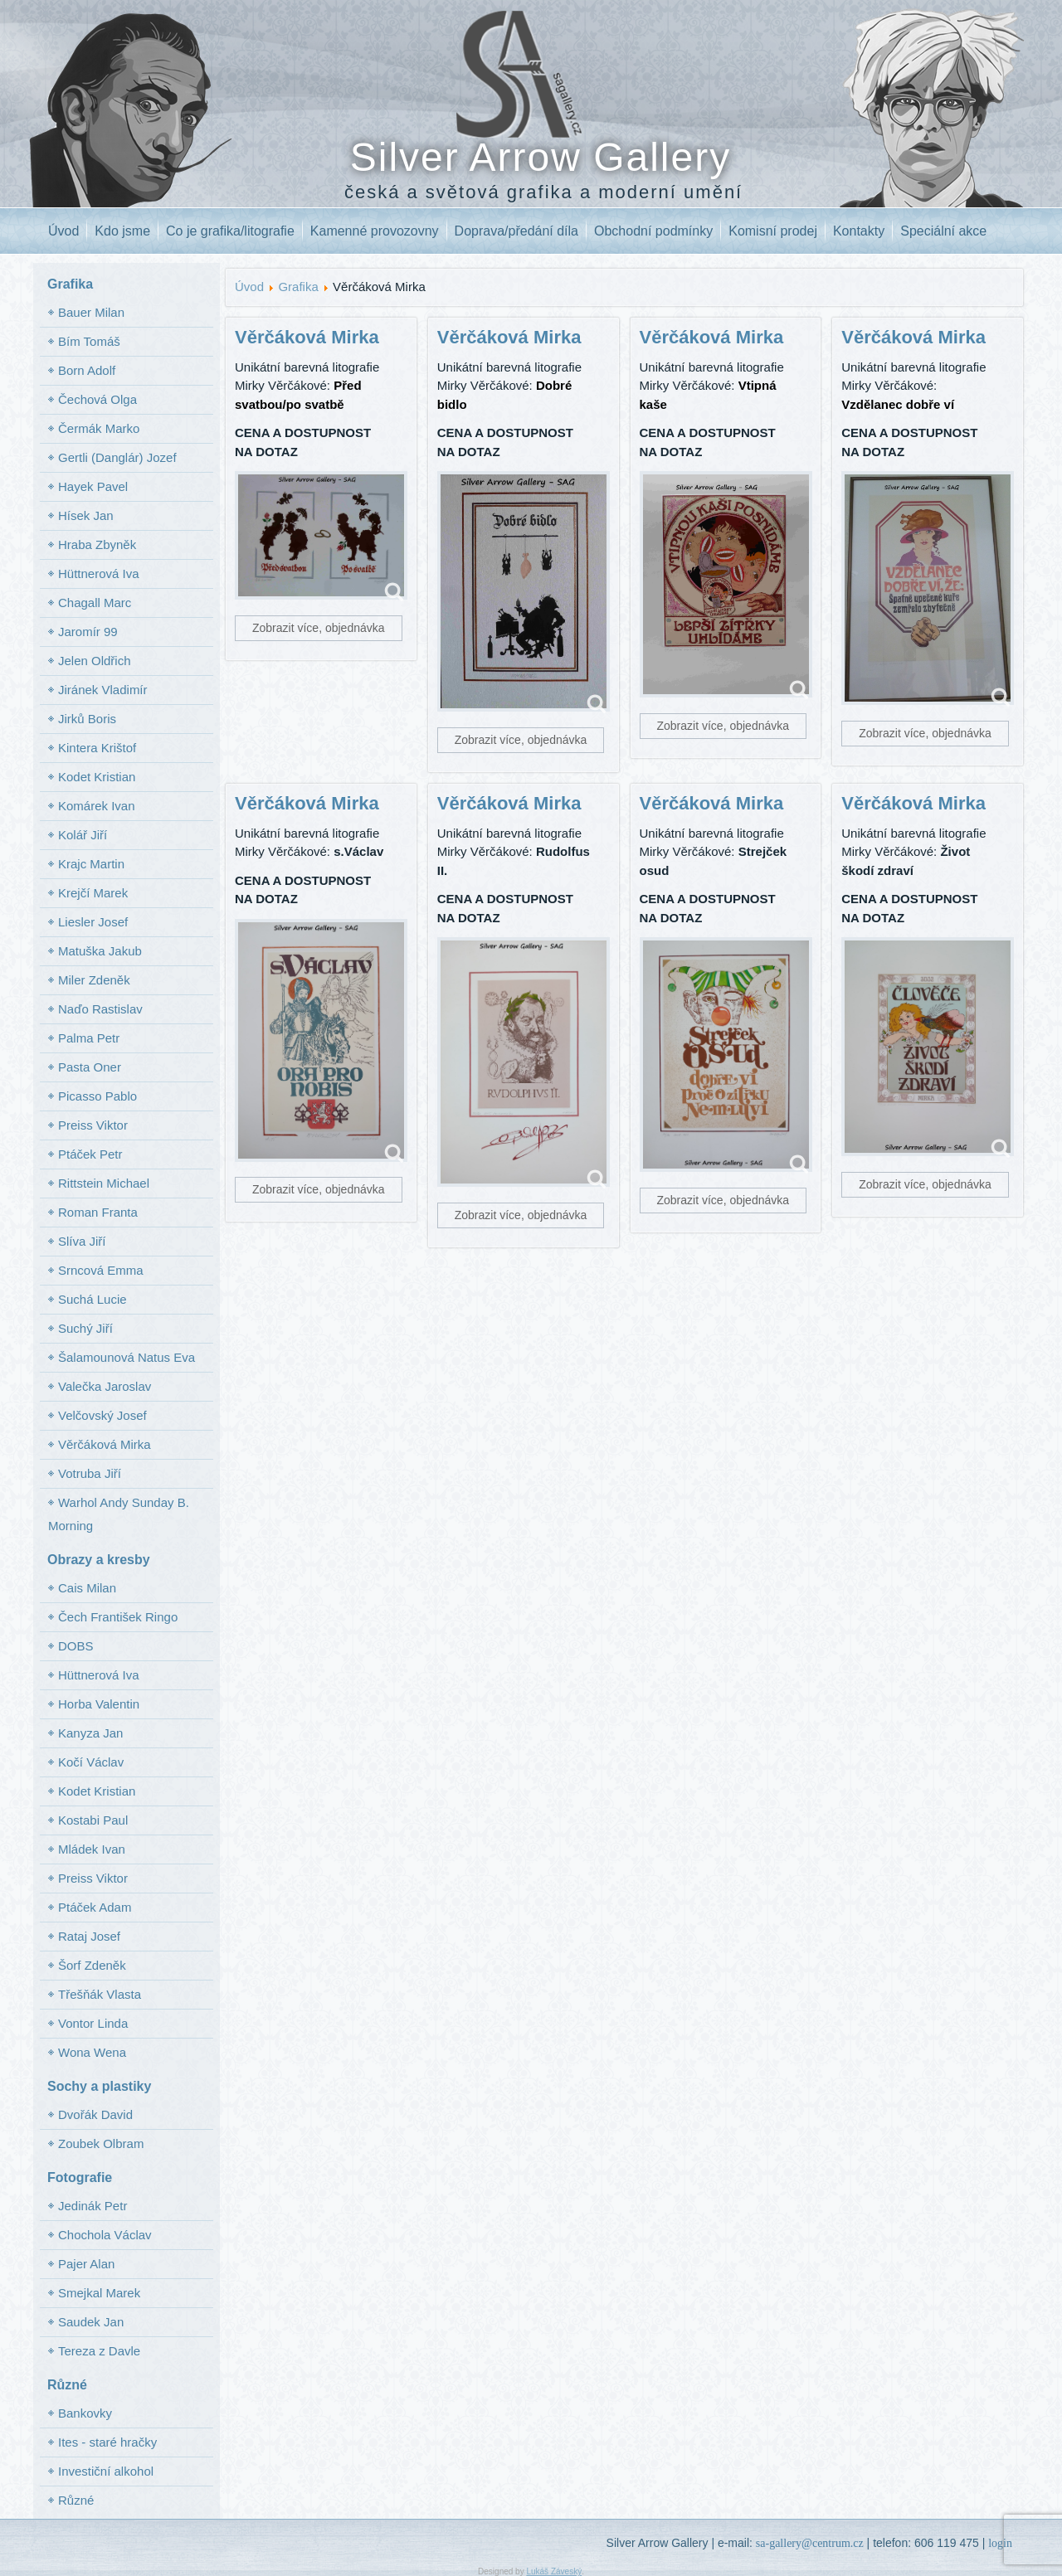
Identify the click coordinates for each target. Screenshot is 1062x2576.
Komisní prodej (772, 231)
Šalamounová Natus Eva (126, 1357)
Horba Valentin (98, 1704)
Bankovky (85, 2413)
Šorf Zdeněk (92, 1965)
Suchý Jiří (85, 1328)
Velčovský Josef (102, 1415)
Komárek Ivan (96, 806)
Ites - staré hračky (107, 2442)
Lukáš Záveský (554, 2571)
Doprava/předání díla (516, 231)
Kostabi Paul (93, 1820)
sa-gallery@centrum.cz (810, 2543)
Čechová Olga (97, 399)
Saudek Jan (91, 2322)
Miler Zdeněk (94, 980)
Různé (76, 2500)
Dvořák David (95, 2114)
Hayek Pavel (93, 486)
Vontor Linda (93, 2023)
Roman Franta (98, 1212)
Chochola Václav (105, 2235)
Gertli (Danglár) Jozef (117, 457)
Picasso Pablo (97, 1096)
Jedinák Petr (92, 2206)
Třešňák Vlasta (99, 1994)
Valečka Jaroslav (104, 1386)
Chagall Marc (94, 602)
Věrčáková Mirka (104, 1444)
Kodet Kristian (96, 777)
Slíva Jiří (82, 1241)
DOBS (76, 1646)
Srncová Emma (101, 1270)
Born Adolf (86, 370)
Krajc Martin (91, 864)
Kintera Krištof (97, 748)
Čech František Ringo (118, 1617)
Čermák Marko (98, 428)
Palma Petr (88, 1038)
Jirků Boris (87, 719)
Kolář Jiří (82, 835)
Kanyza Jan (90, 1733)
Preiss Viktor (93, 1125)
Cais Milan (87, 1588)
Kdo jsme (122, 231)
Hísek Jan (86, 515)
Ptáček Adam (94, 1907)
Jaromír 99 (88, 632)
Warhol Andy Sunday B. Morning (118, 1514)
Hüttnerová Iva (98, 573)
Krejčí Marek (93, 893)
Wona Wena (92, 2052)
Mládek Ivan (91, 1849)
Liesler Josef (93, 922)
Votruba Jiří (89, 1473)
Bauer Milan (91, 312)
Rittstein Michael (103, 1183)
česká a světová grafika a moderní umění (543, 192)
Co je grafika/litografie (230, 231)
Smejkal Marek (99, 2293)
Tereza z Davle (99, 2351)
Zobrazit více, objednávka (318, 627)
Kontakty (858, 231)
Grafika (298, 286)
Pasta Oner (89, 1067)
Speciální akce (943, 231)
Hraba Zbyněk (97, 544)
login (1000, 2543)
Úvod (63, 231)
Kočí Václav (91, 1762)
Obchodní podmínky (653, 231)
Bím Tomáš (89, 341)
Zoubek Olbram (101, 2143)
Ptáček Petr (90, 1154)
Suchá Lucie (92, 1299)
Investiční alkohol (105, 2471)
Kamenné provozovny (374, 231)
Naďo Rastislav (100, 1009)
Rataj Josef (89, 1936)
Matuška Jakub (100, 951)
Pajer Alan (86, 2264)
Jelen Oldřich (94, 661)
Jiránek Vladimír (103, 690)
